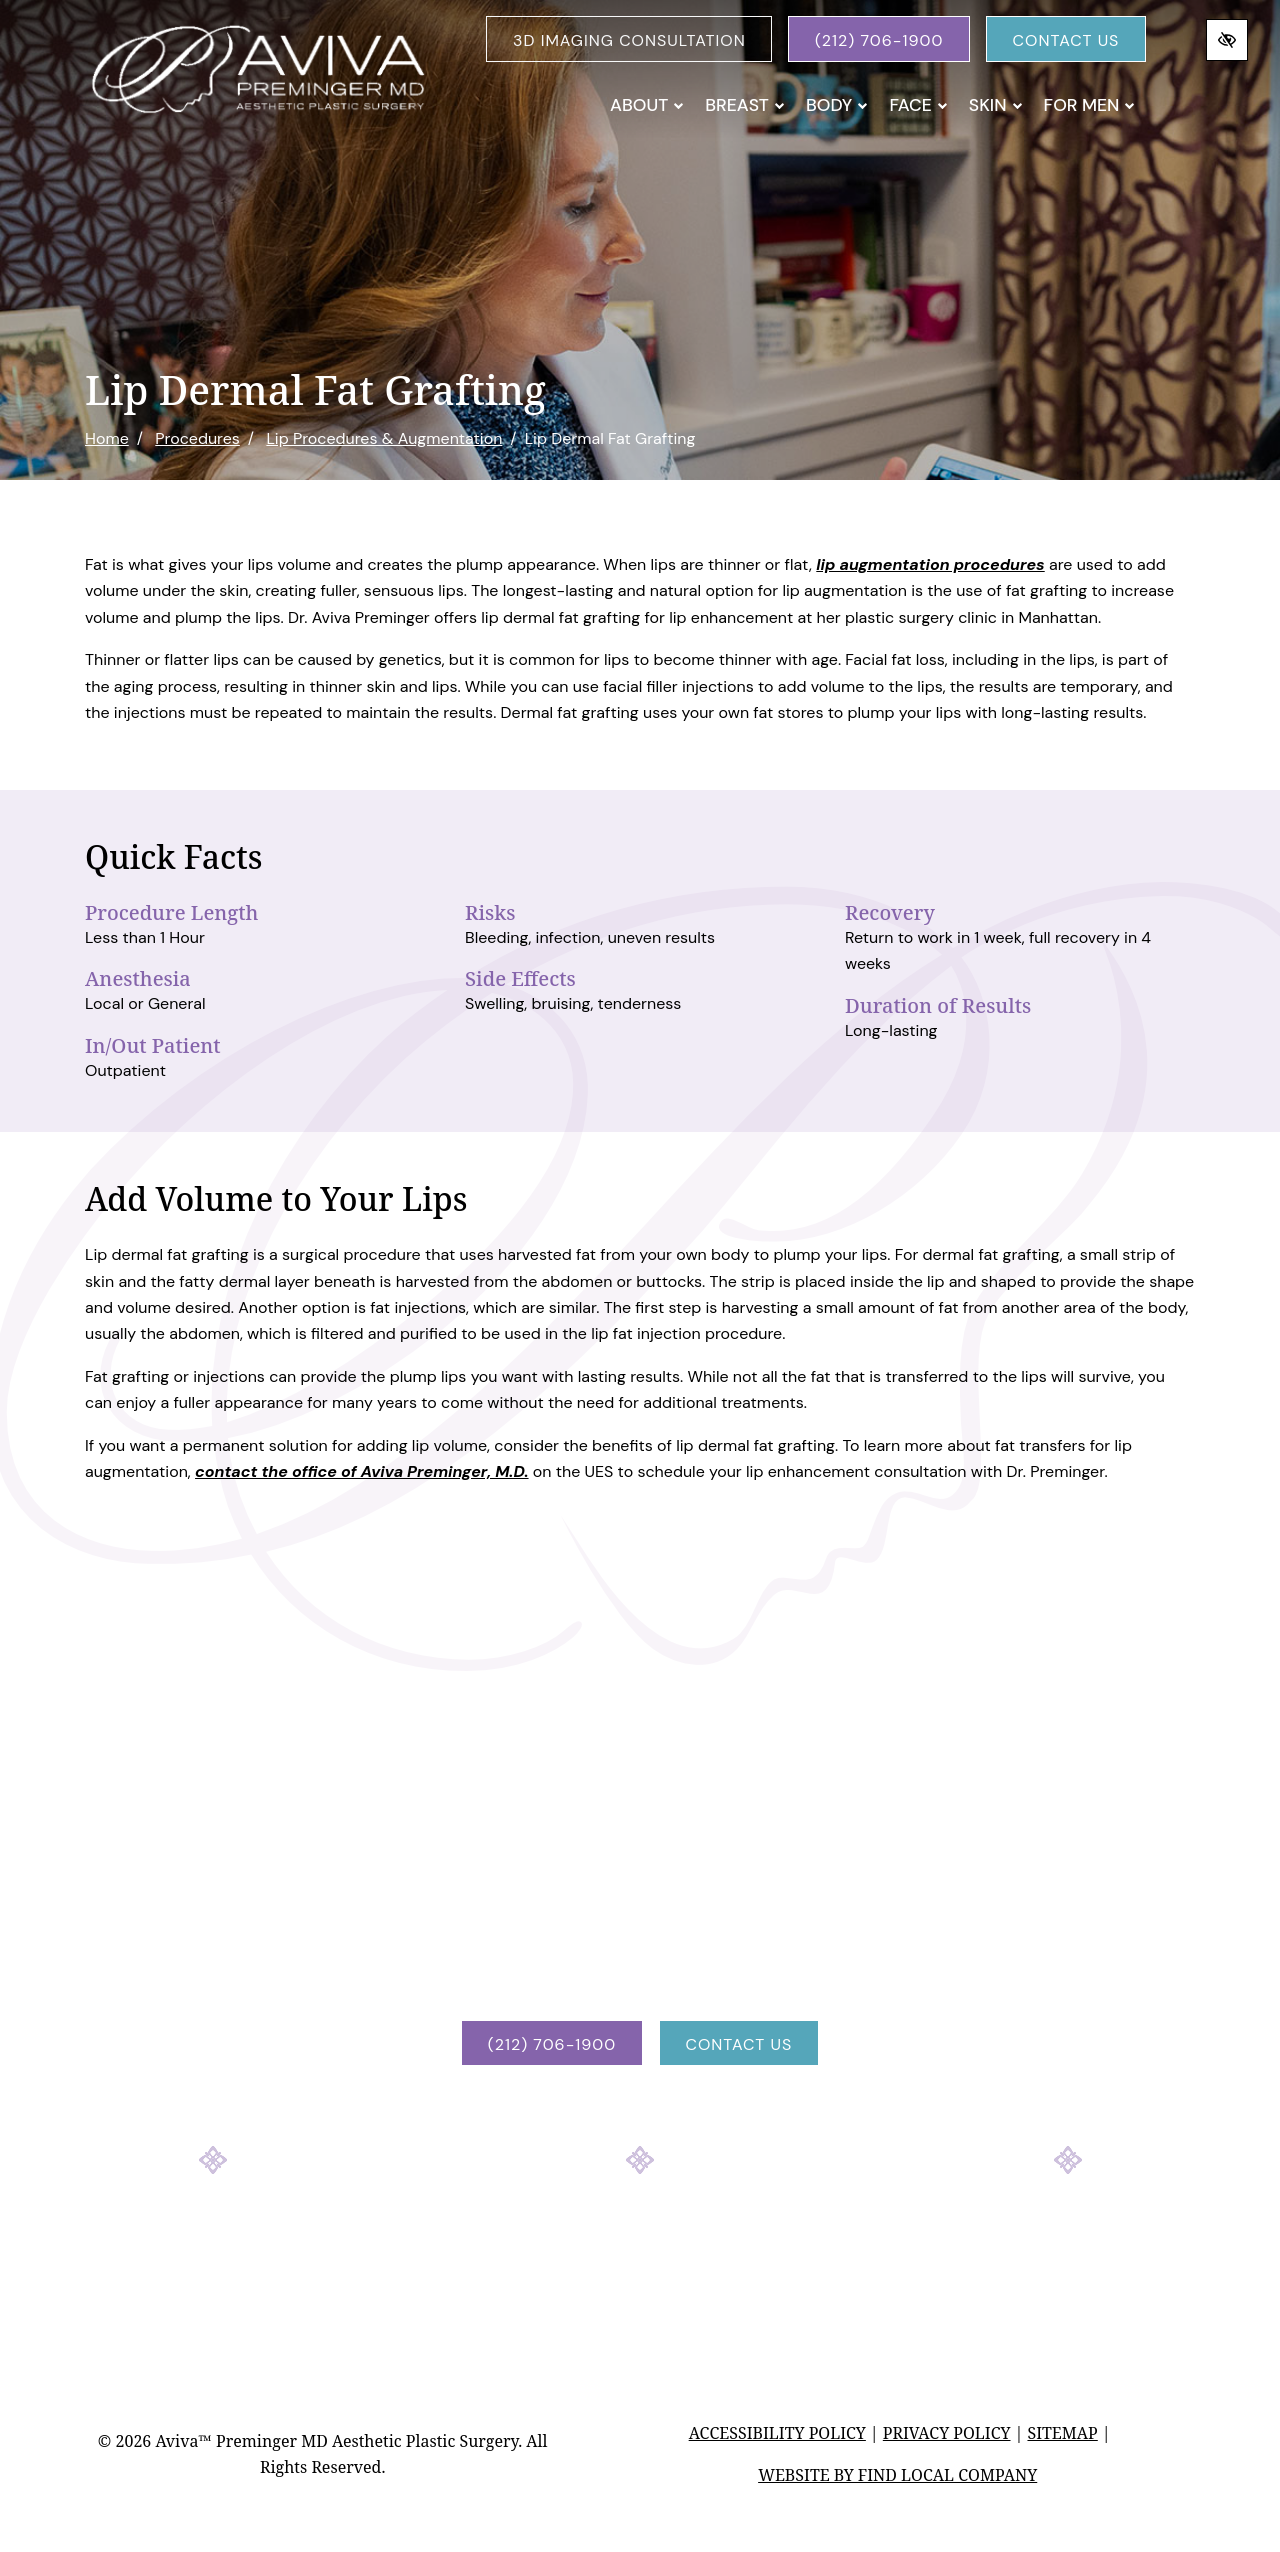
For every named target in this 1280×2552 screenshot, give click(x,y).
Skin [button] (996, 105)
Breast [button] (745, 105)
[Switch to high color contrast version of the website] (1227, 40)
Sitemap (1062, 2433)
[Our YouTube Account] (694, 2238)
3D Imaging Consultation (629, 40)
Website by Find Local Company (897, 2475)
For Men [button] (1090, 105)
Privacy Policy (947, 2433)
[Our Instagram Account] (640, 2238)
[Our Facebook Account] (586, 2238)
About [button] (647, 105)
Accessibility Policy (777, 2433)
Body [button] (837, 105)
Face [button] (918, 105)
